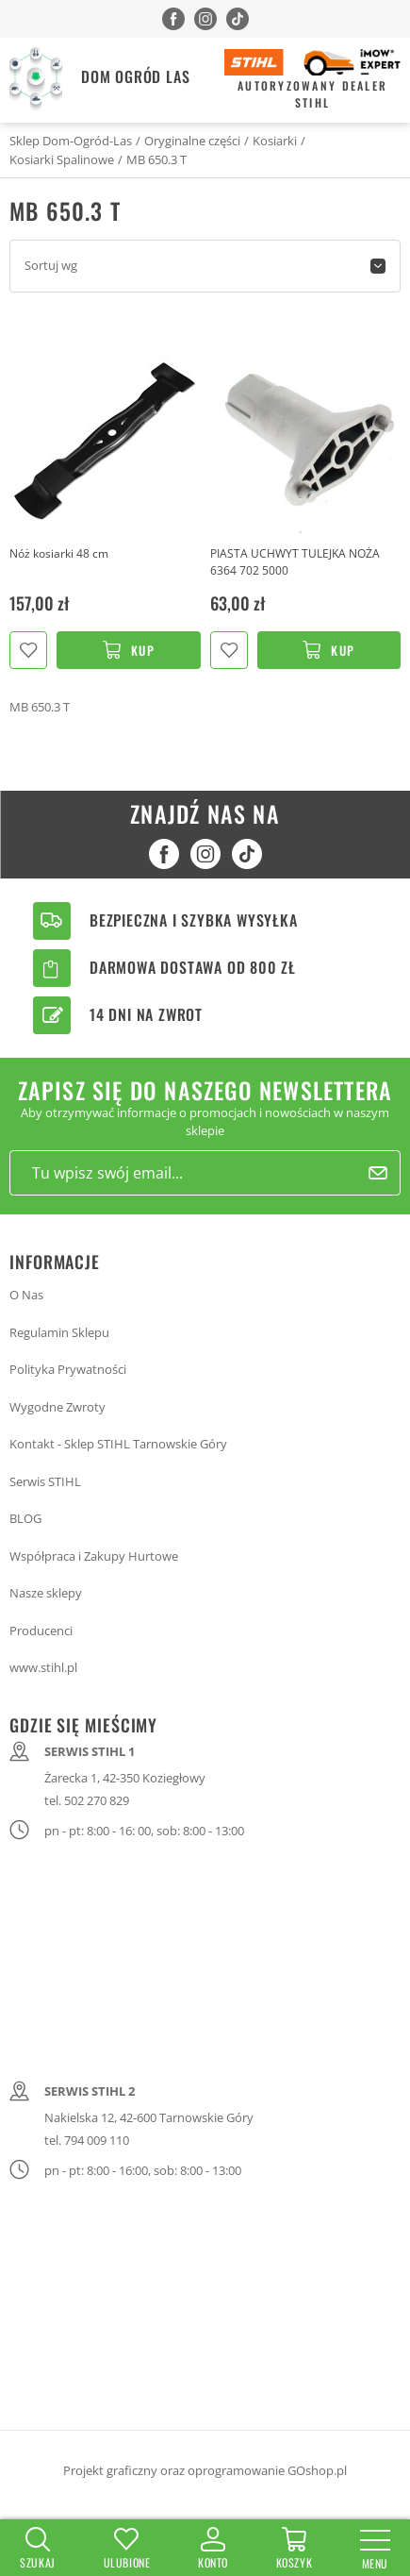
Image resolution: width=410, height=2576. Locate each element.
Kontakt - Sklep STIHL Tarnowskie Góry (118, 1443)
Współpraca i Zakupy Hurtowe (93, 1555)
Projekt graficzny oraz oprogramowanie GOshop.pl (205, 2470)
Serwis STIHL (45, 1481)
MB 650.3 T (156, 159)
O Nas (26, 1294)
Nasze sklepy (45, 1592)
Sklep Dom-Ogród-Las (70, 140)
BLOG (25, 1518)
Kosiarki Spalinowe (61, 159)
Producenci (41, 1630)
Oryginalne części (192, 140)
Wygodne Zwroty (57, 1406)
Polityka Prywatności (67, 1369)
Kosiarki (275, 140)
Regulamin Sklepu (59, 1332)
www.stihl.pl (43, 1667)
